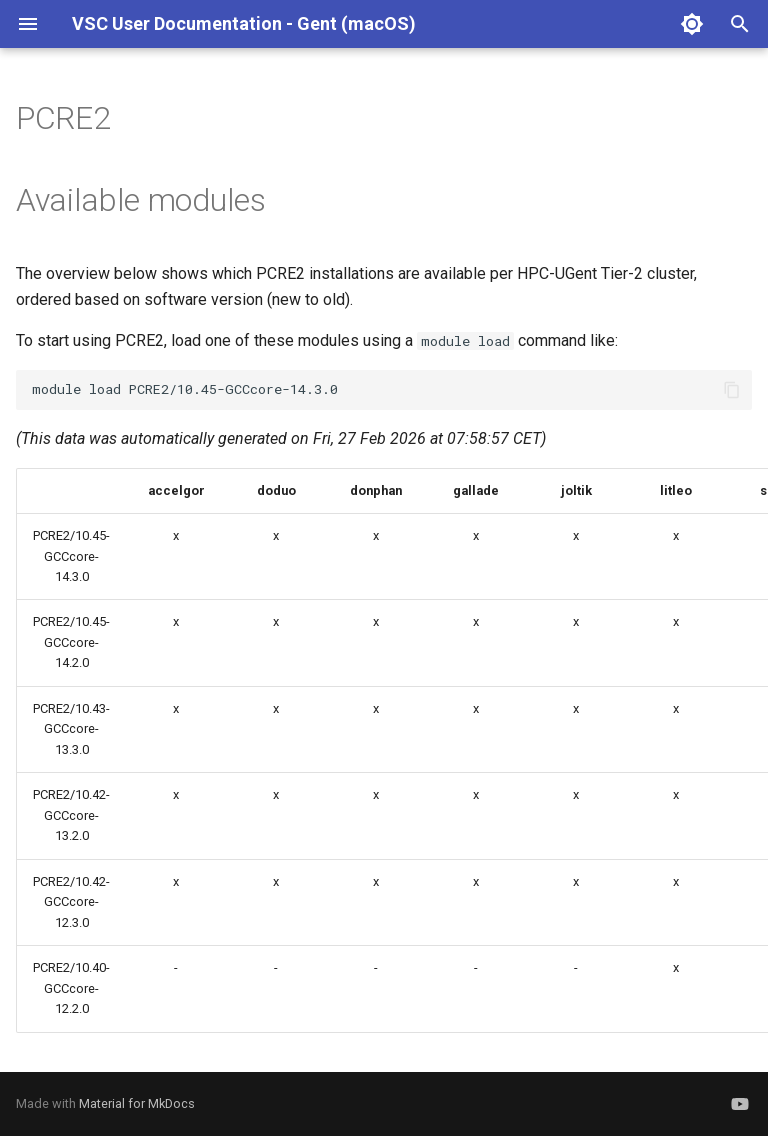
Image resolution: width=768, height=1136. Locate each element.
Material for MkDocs (137, 1103)
